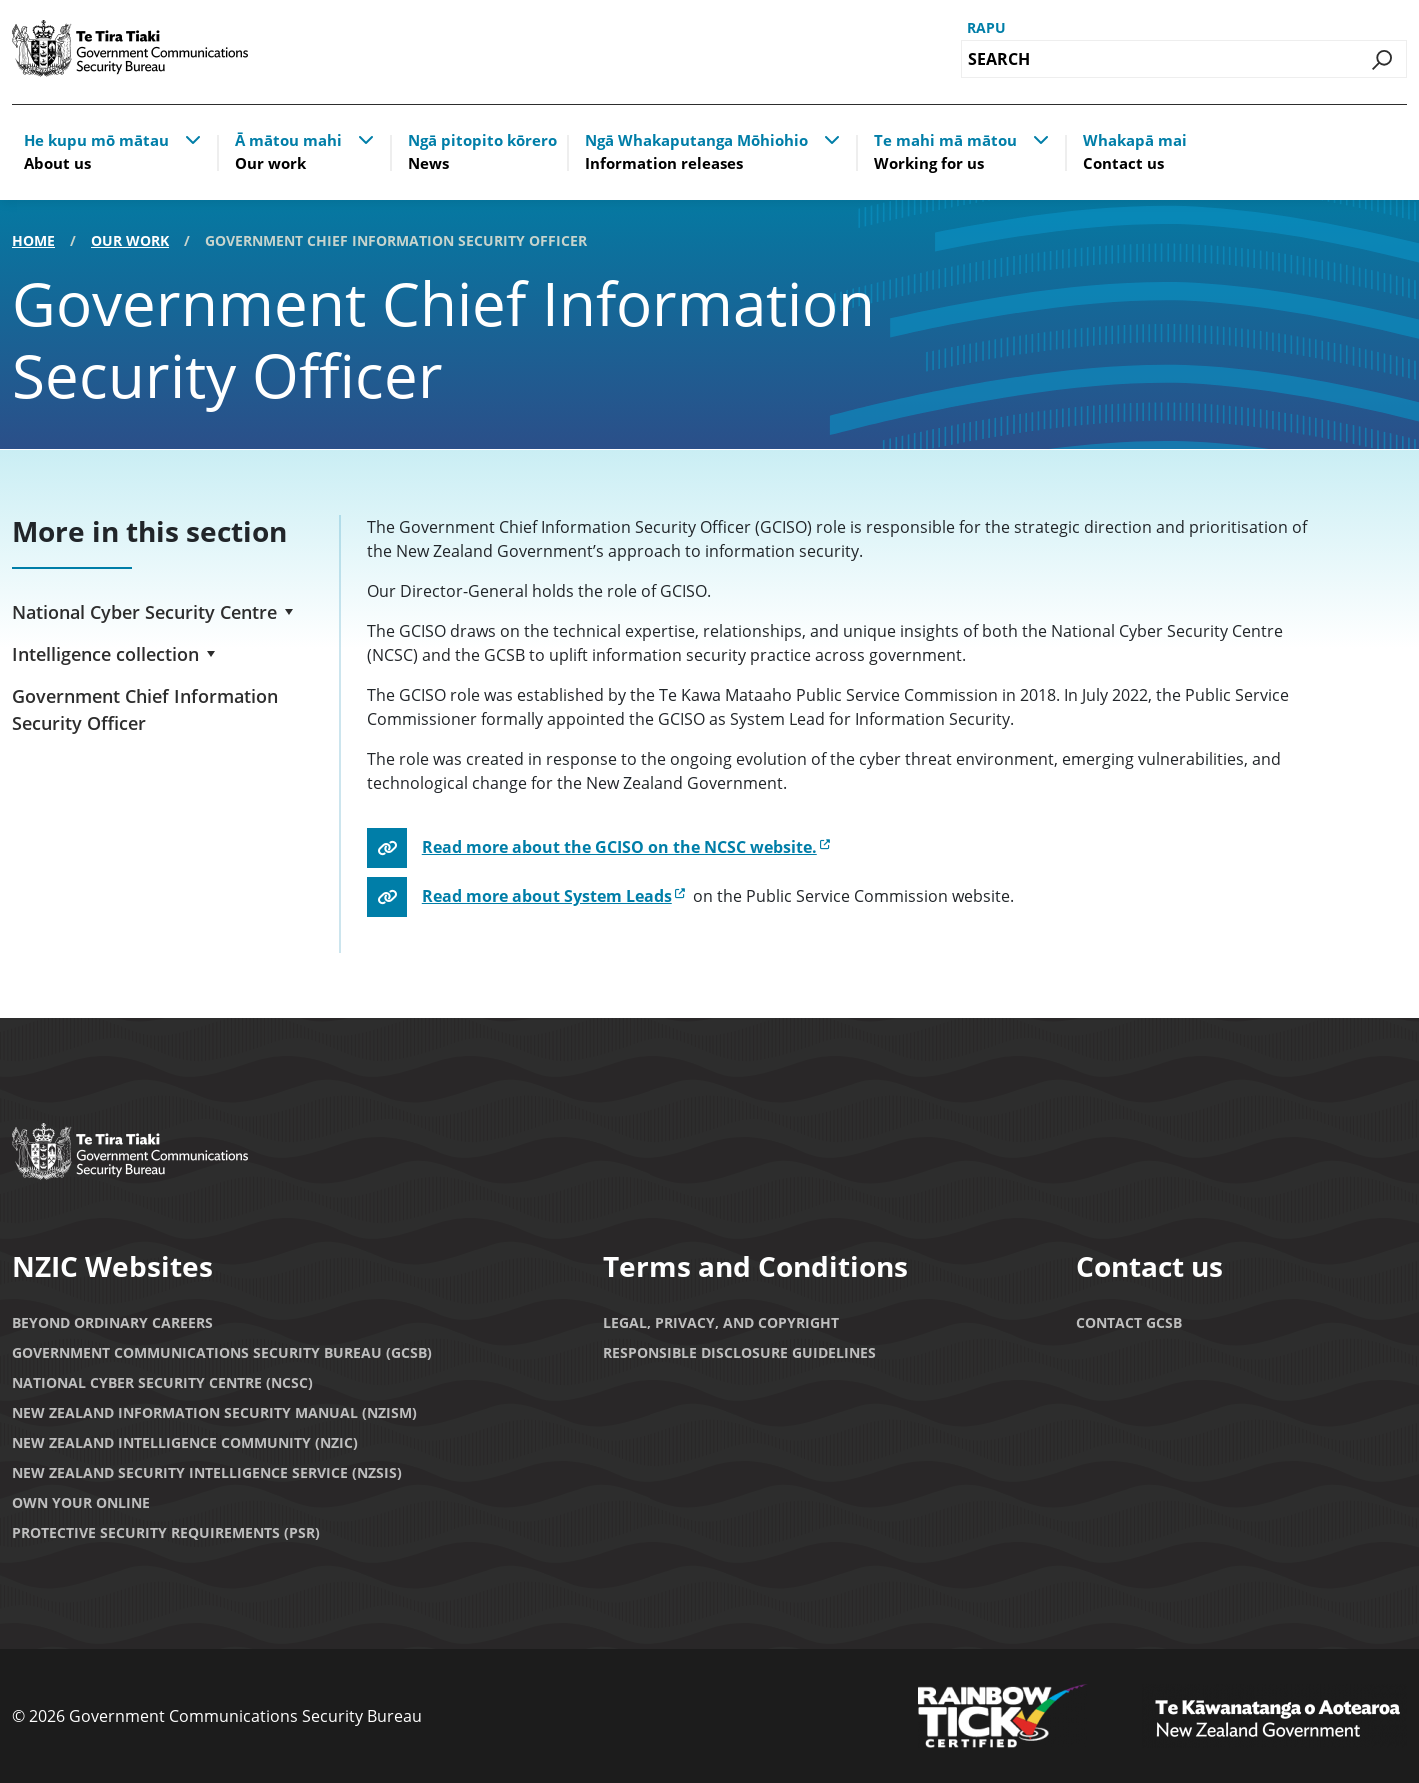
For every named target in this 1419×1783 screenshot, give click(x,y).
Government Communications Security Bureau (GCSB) (222, 1352)
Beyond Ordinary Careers (112, 1322)
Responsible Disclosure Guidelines (739, 1352)
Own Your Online (81, 1502)
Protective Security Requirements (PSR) (166, 1532)
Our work (130, 240)
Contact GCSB (1129, 1322)
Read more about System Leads (547, 896)
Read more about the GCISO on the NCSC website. (619, 847)
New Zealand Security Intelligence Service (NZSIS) (207, 1472)
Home (33, 240)
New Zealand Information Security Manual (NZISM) (214, 1412)
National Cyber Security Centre (144, 612)
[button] (193, 139)
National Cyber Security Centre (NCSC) (162, 1382)
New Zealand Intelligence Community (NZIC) (185, 1442)
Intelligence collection (105, 654)
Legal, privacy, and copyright (721, 1322)
